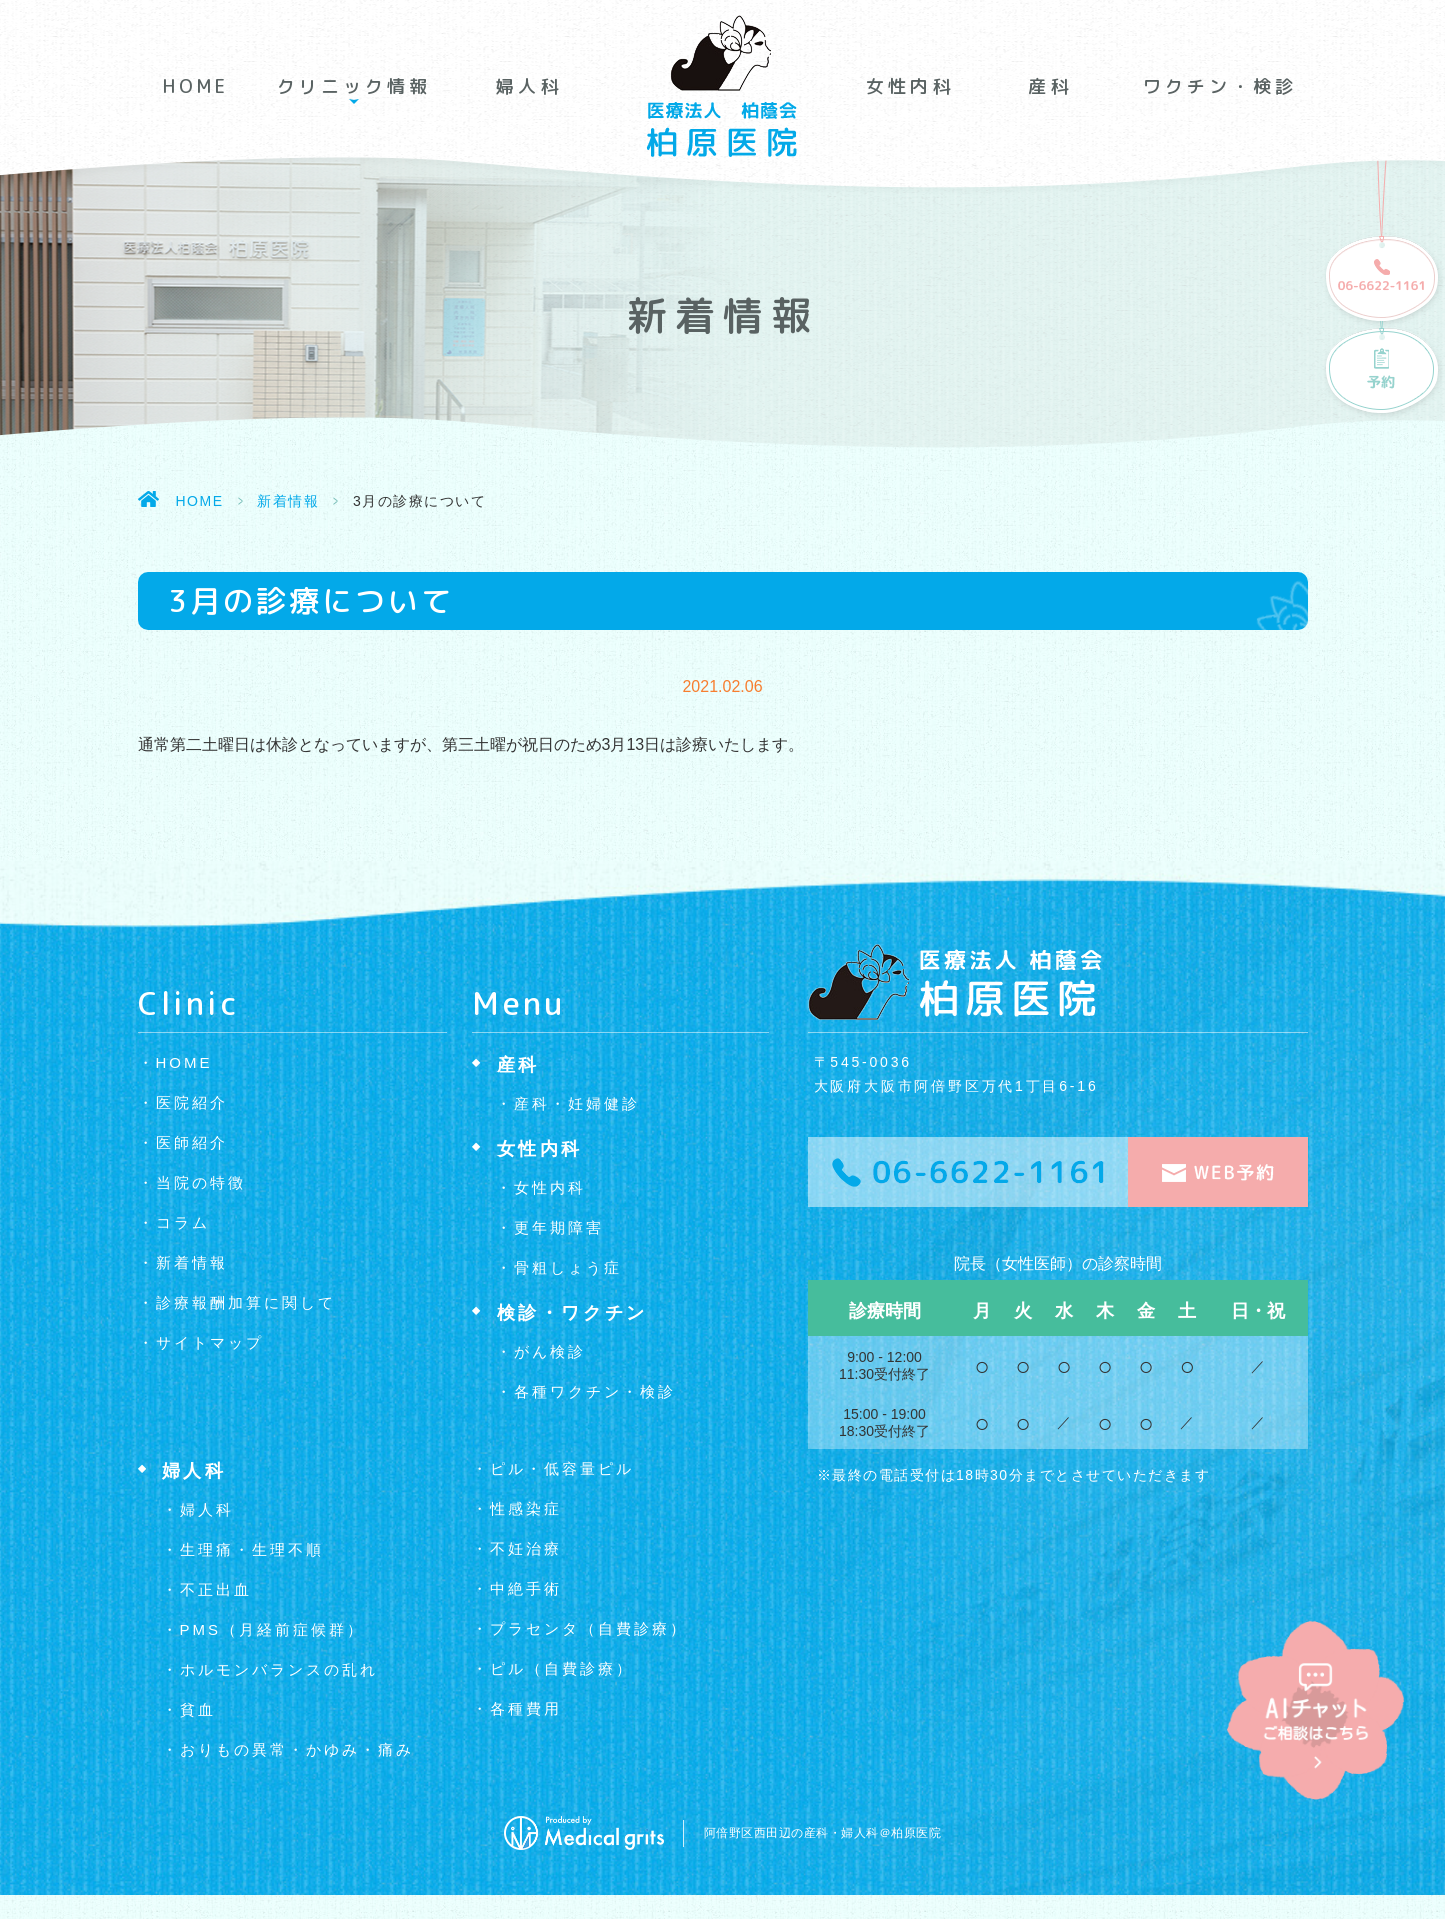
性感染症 (526, 1508)
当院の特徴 (201, 1182)
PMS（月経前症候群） (273, 1629)
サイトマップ (210, 1342)
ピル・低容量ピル (562, 1468)
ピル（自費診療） (562, 1668)
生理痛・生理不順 (252, 1549)
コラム (183, 1222)
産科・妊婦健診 (577, 1103)
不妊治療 (526, 1548)
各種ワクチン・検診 (595, 1391)
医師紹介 (192, 1142)
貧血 (198, 1709)
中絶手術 (526, 1588)
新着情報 (288, 501)
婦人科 (529, 86)
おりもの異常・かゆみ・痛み (297, 1749)
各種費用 (526, 1708)
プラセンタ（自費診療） (589, 1628)
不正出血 (216, 1589)
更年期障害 (559, 1227)
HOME (196, 86)
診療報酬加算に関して (246, 1302)
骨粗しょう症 (568, 1267)
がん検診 (550, 1351)
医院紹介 (192, 1102)
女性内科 (910, 86)
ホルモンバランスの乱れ (279, 1669)
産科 (1050, 86)
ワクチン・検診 (1220, 86)
